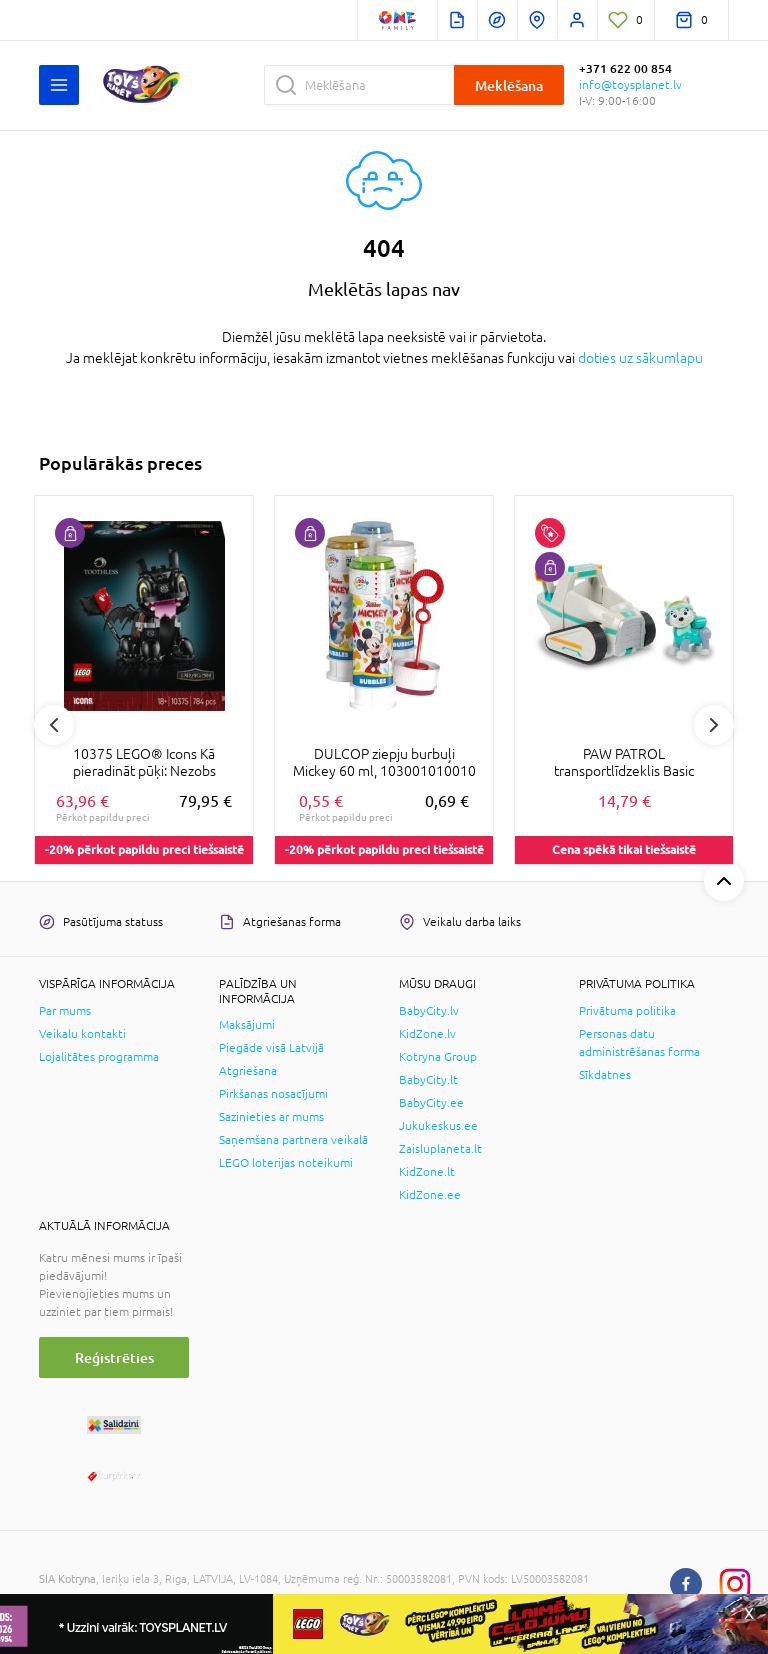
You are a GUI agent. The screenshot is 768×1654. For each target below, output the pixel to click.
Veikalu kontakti (82, 1034)
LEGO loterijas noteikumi (286, 1163)
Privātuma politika (627, 1011)
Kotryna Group (438, 1057)
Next (714, 725)
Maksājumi (247, 1025)
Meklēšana (509, 85)
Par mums (65, 1011)
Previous (54, 725)
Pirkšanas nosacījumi (273, 1094)
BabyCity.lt (428, 1080)
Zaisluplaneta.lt (440, 1149)
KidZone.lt (427, 1172)
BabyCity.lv (429, 1011)
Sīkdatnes (605, 1075)
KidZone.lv (427, 1034)
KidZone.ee (430, 1195)
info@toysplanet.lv (630, 85)
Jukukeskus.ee (438, 1126)
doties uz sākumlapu (640, 358)
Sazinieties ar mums (271, 1117)
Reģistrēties (114, 1357)
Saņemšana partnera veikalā (293, 1140)
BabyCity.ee (431, 1103)
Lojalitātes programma (99, 1057)
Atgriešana (248, 1071)
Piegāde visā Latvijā (271, 1048)
